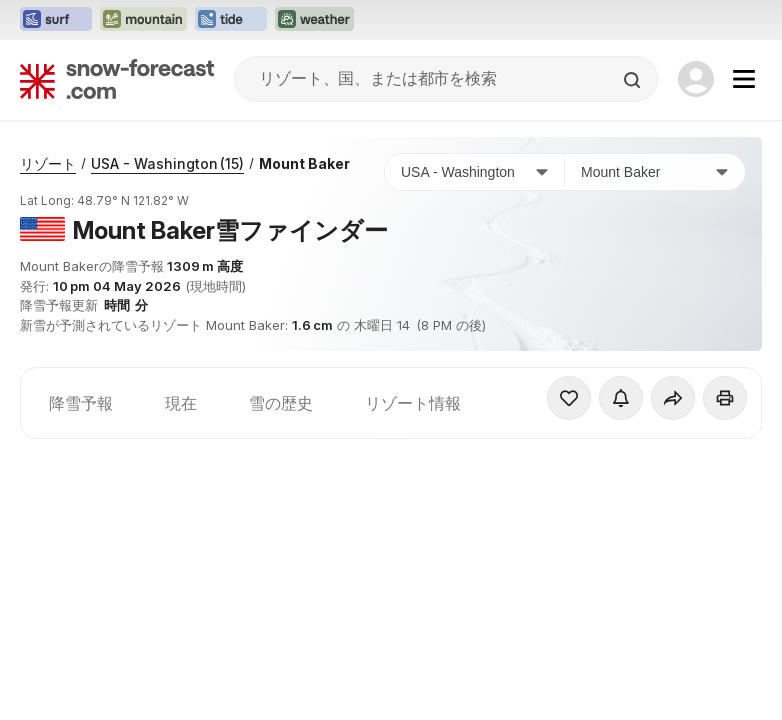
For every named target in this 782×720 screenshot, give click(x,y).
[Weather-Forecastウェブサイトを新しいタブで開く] (314, 20)
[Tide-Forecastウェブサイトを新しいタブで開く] (231, 20)
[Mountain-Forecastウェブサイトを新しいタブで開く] (143, 20)
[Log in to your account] (696, 79)
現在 (181, 403)
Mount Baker (304, 163)
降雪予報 (81, 403)
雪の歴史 (281, 403)
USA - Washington (167, 163)
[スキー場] (655, 172)
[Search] (634, 80)
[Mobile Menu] (744, 79)
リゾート (48, 163)
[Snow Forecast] (117, 79)
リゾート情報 (413, 403)
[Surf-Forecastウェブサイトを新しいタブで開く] (56, 20)
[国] (475, 172)
